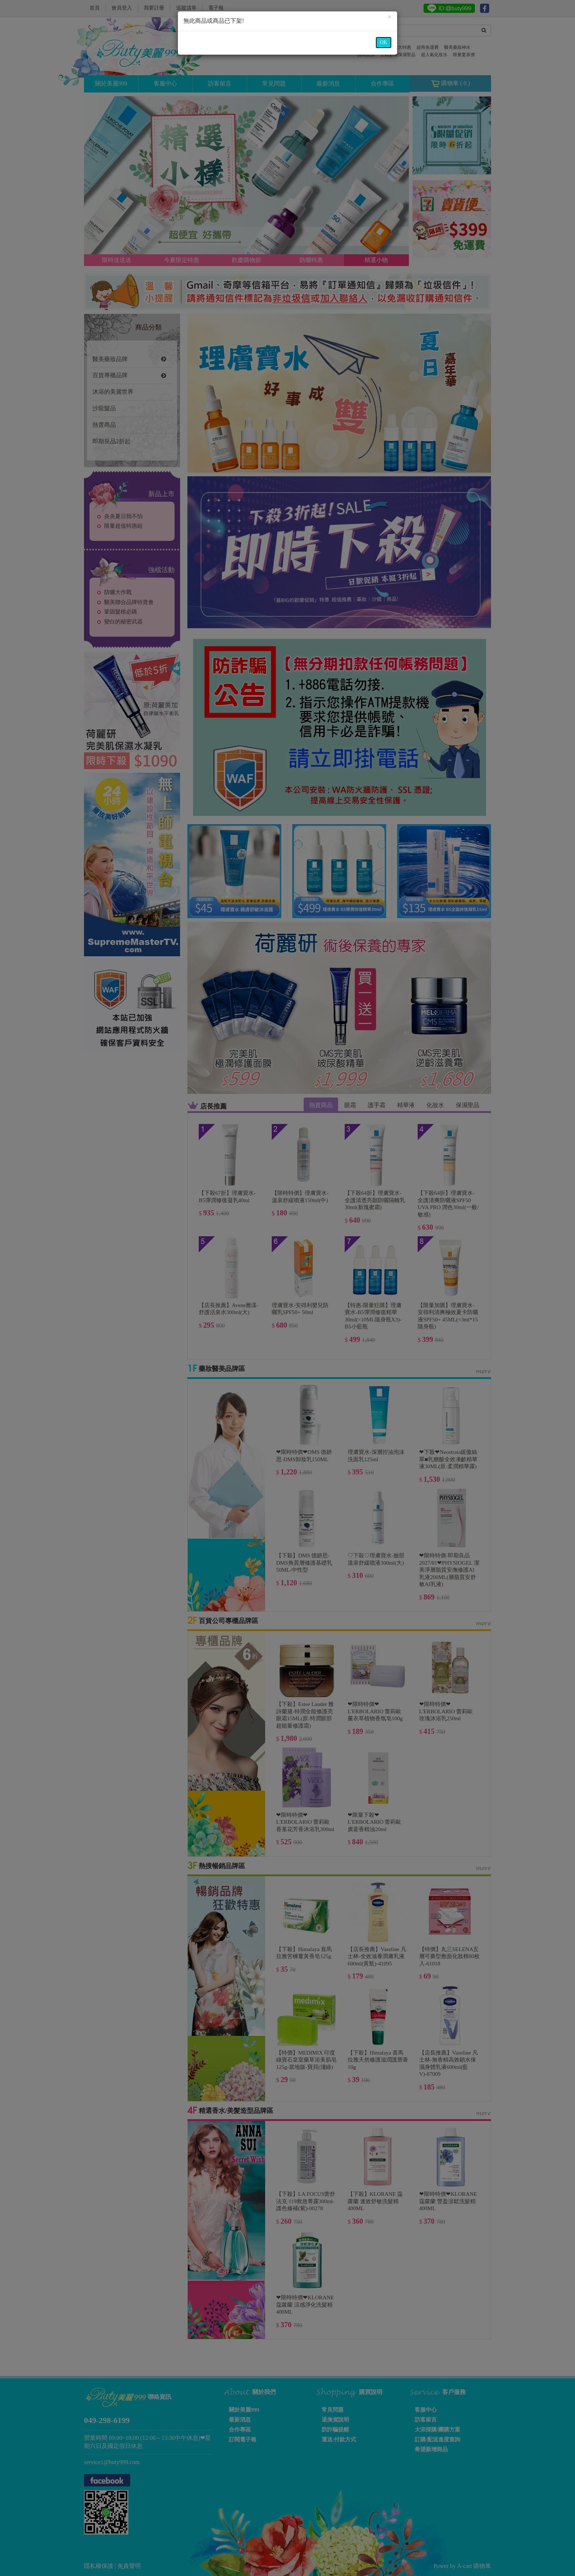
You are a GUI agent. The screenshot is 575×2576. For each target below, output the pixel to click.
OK (383, 42)
